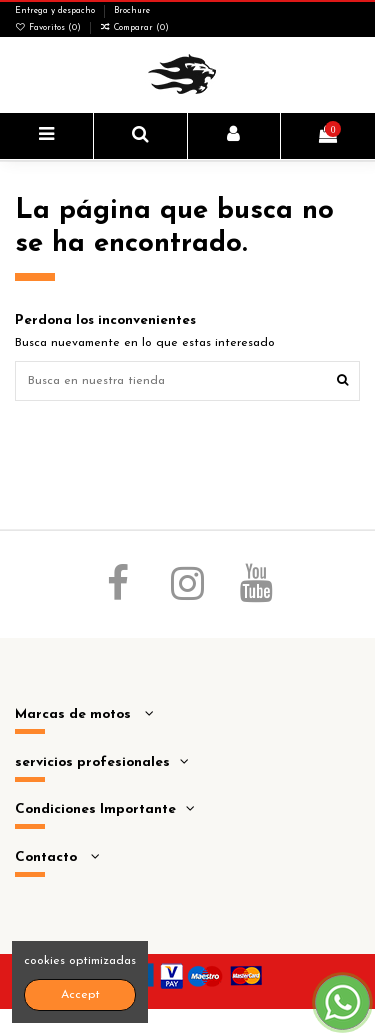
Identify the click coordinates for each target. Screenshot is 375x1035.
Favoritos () (49, 28)
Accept (80, 995)
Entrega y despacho (56, 11)
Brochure (132, 11)
